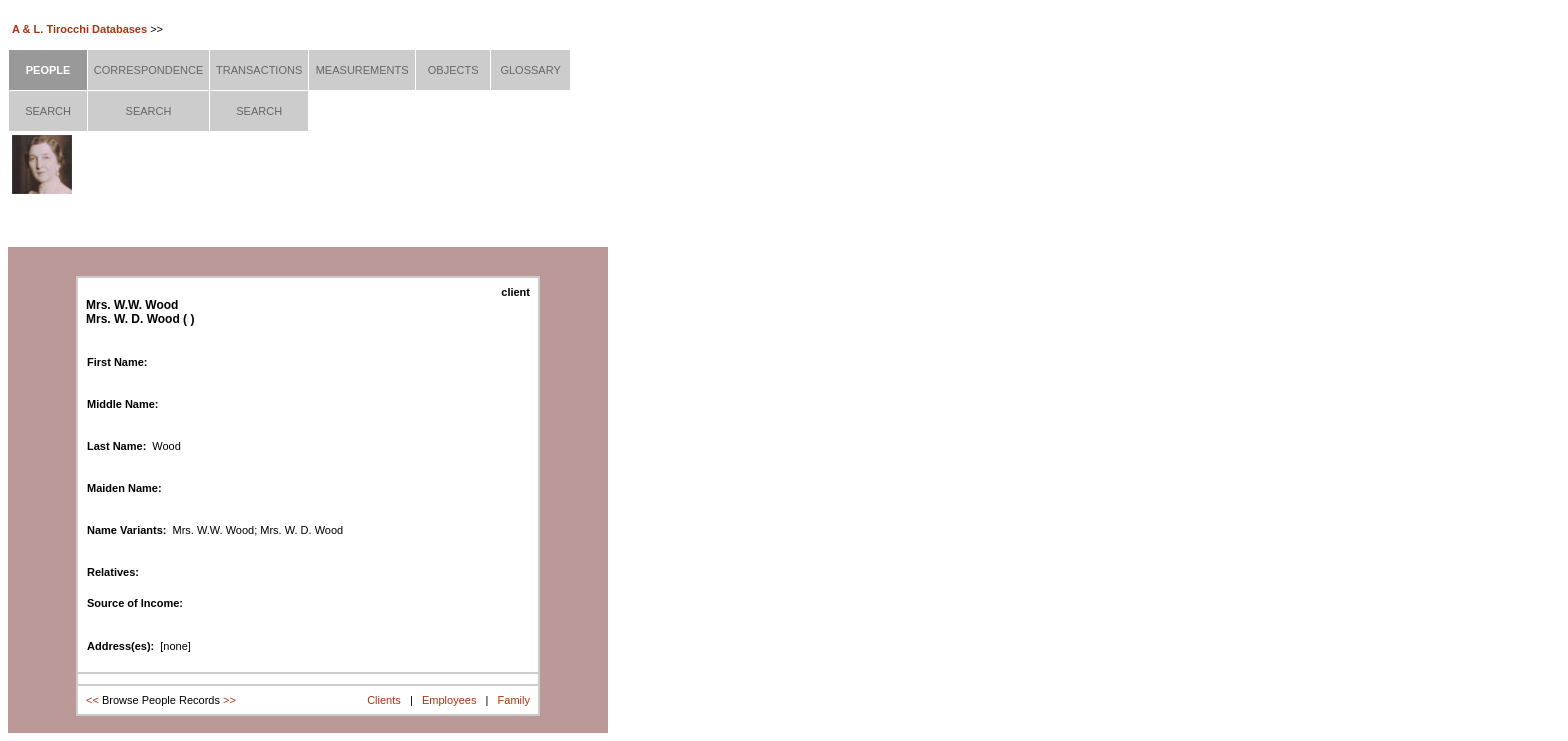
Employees (449, 700)
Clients (384, 700)
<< (92, 700)
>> (229, 700)
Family (514, 700)
